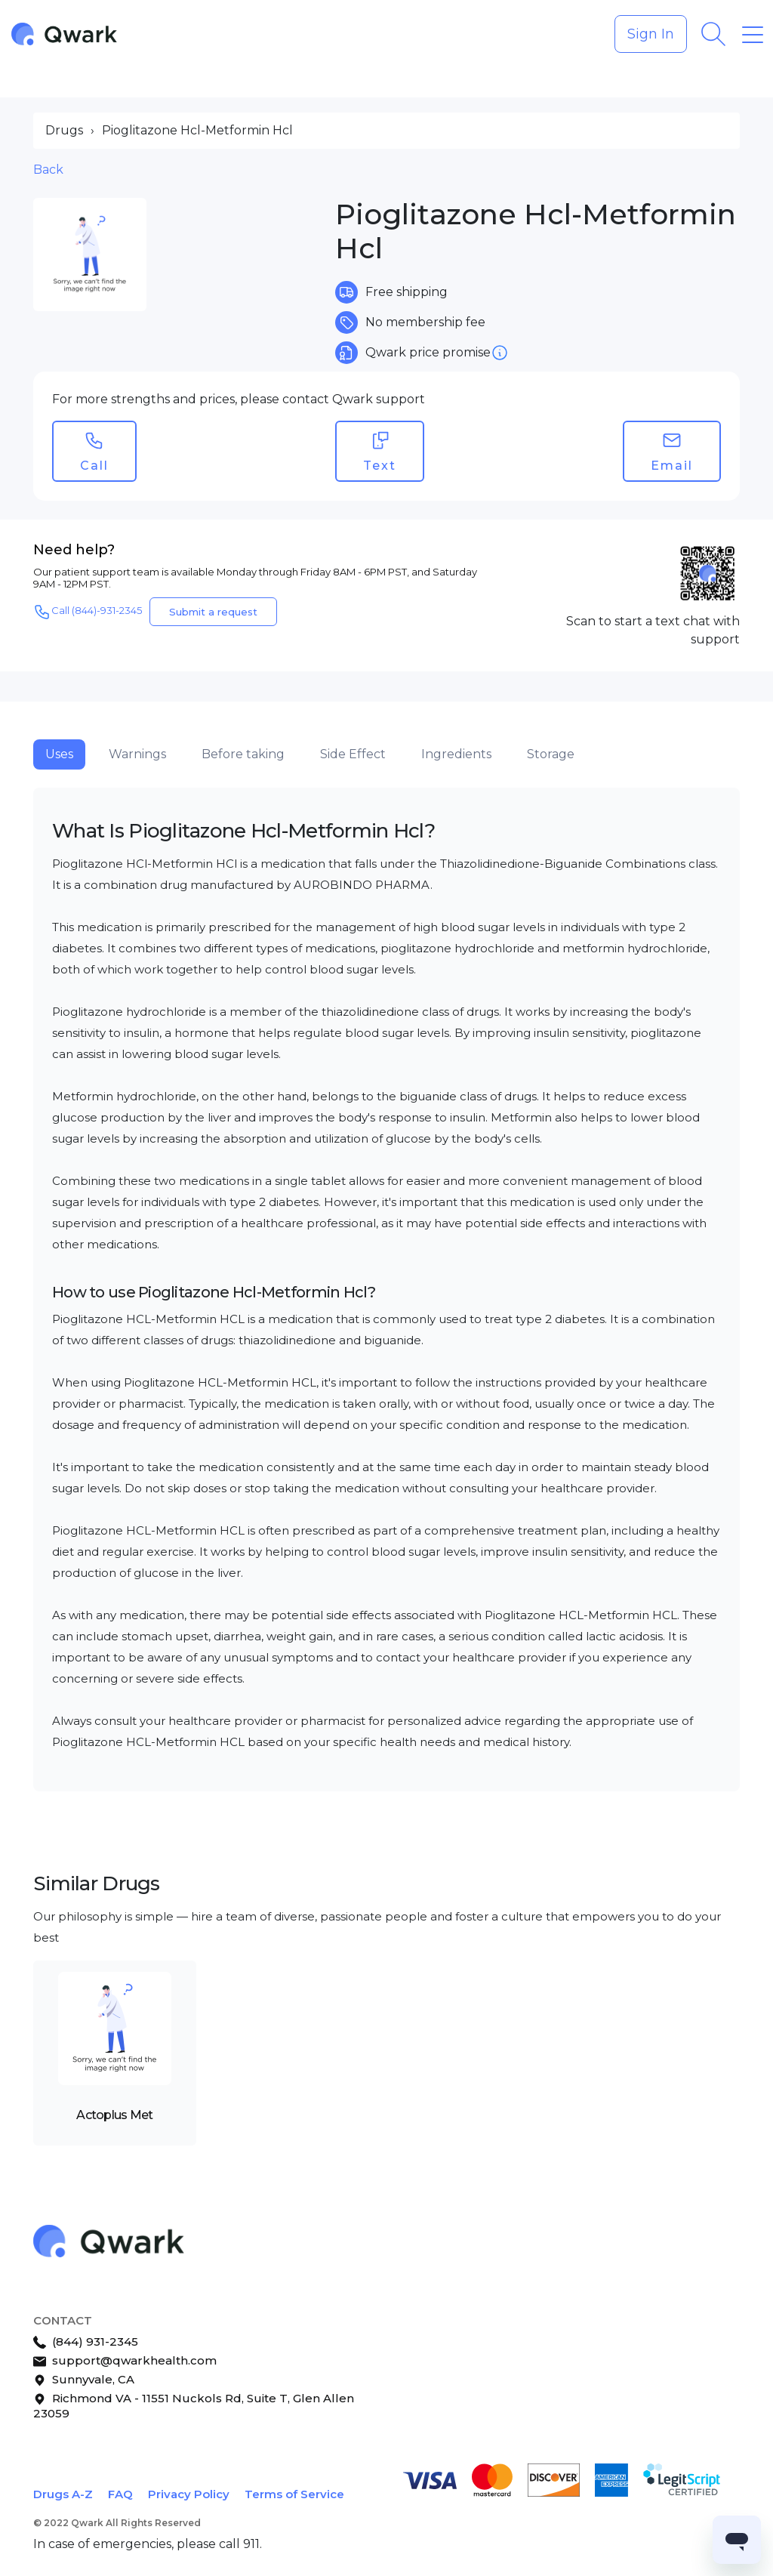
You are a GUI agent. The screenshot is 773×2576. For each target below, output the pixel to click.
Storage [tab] (550, 754)
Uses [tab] (59, 754)
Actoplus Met (114, 2115)
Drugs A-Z (63, 2494)
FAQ (120, 2494)
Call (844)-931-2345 (87, 612)
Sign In (650, 34)
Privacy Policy (188, 2494)
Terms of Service (294, 2494)
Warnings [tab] (137, 754)
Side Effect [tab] (353, 754)
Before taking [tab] (243, 754)
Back (48, 169)
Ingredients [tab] (456, 754)
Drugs (64, 130)
